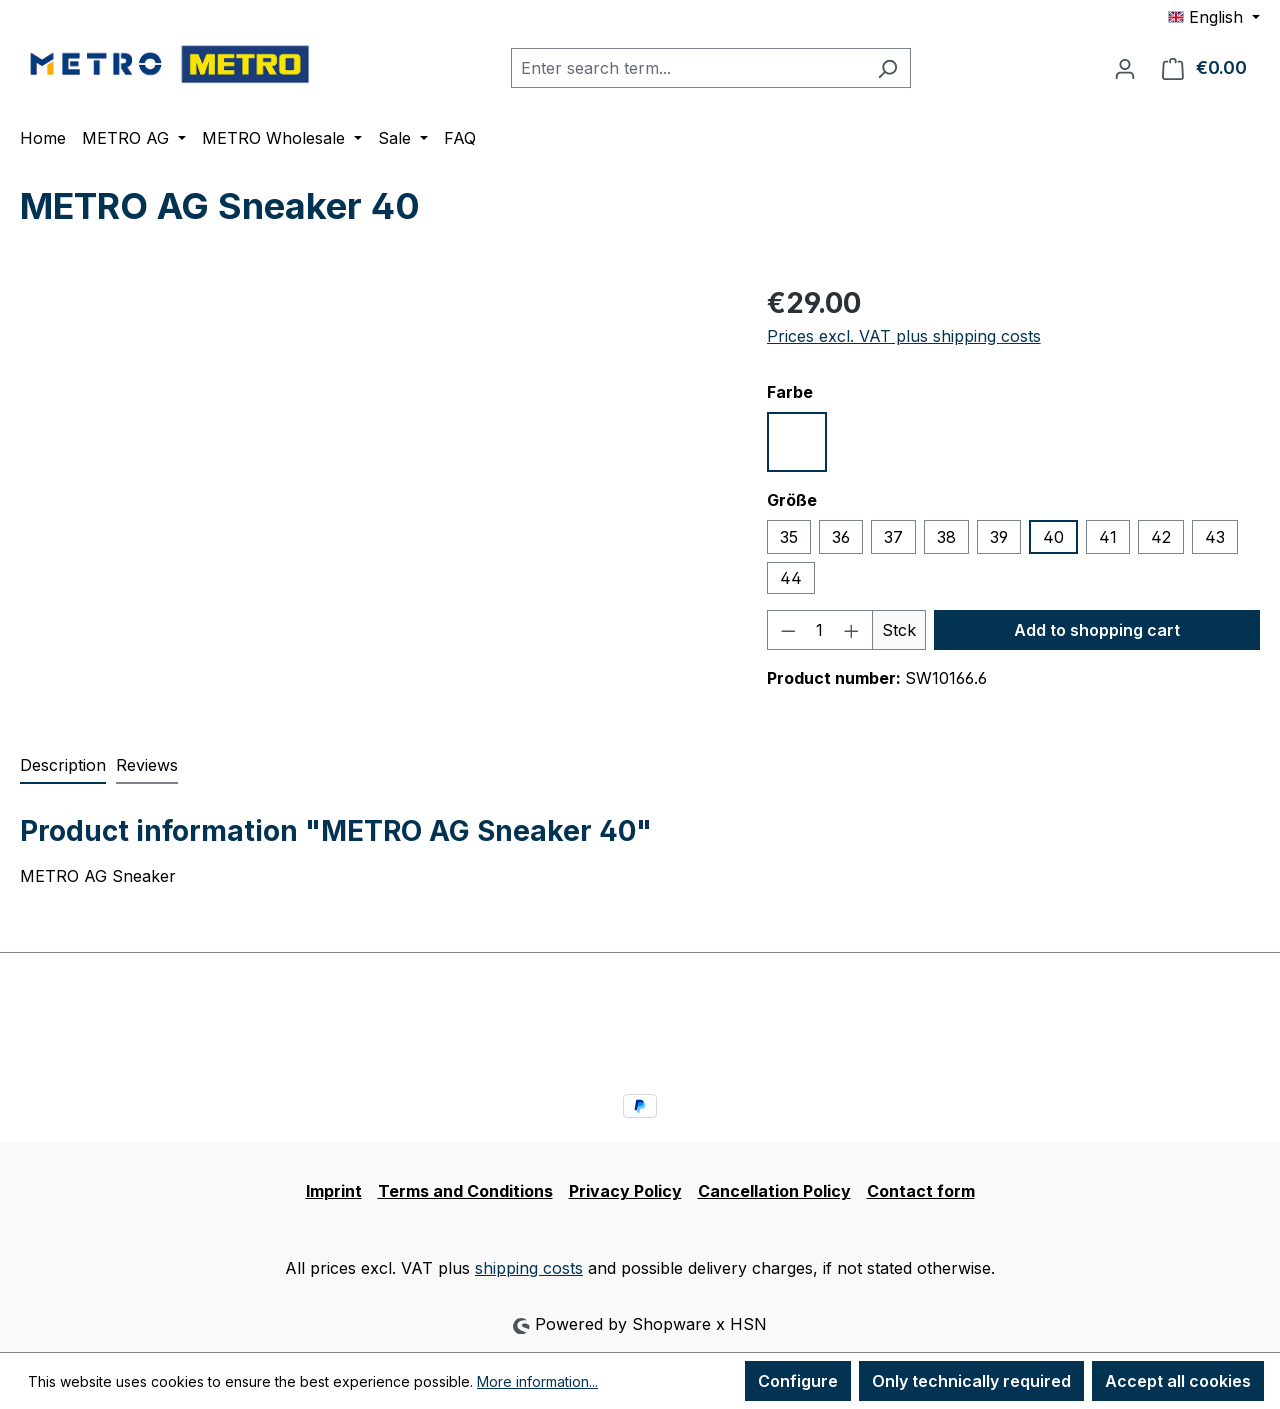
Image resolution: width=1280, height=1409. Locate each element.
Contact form (921, 1191)
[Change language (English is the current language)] (1214, 17)
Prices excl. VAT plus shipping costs (904, 336)
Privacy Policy (625, 1191)
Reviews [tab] (147, 765)
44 (791, 578)
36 (841, 537)
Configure (798, 1381)
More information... (537, 1381)
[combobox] (688, 68)
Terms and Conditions (465, 1191)
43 (1215, 537)
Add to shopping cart (1097, 630)
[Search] (887, 68)
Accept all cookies (1178, 1381)
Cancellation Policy (774, 1191)
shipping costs (529, 1268)
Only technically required (971, 1381)
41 (1108, 537)
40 (1053, 537)
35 (789, 537)
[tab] (63, 766)
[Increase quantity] (852, 630)
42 (1161, 537)
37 (893, 537)
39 (999, 537)
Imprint (334, 1191)
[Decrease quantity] (788, 630)
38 (946, 537)
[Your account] (1125, 68)
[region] (373, 497)
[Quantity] (819, 630)
